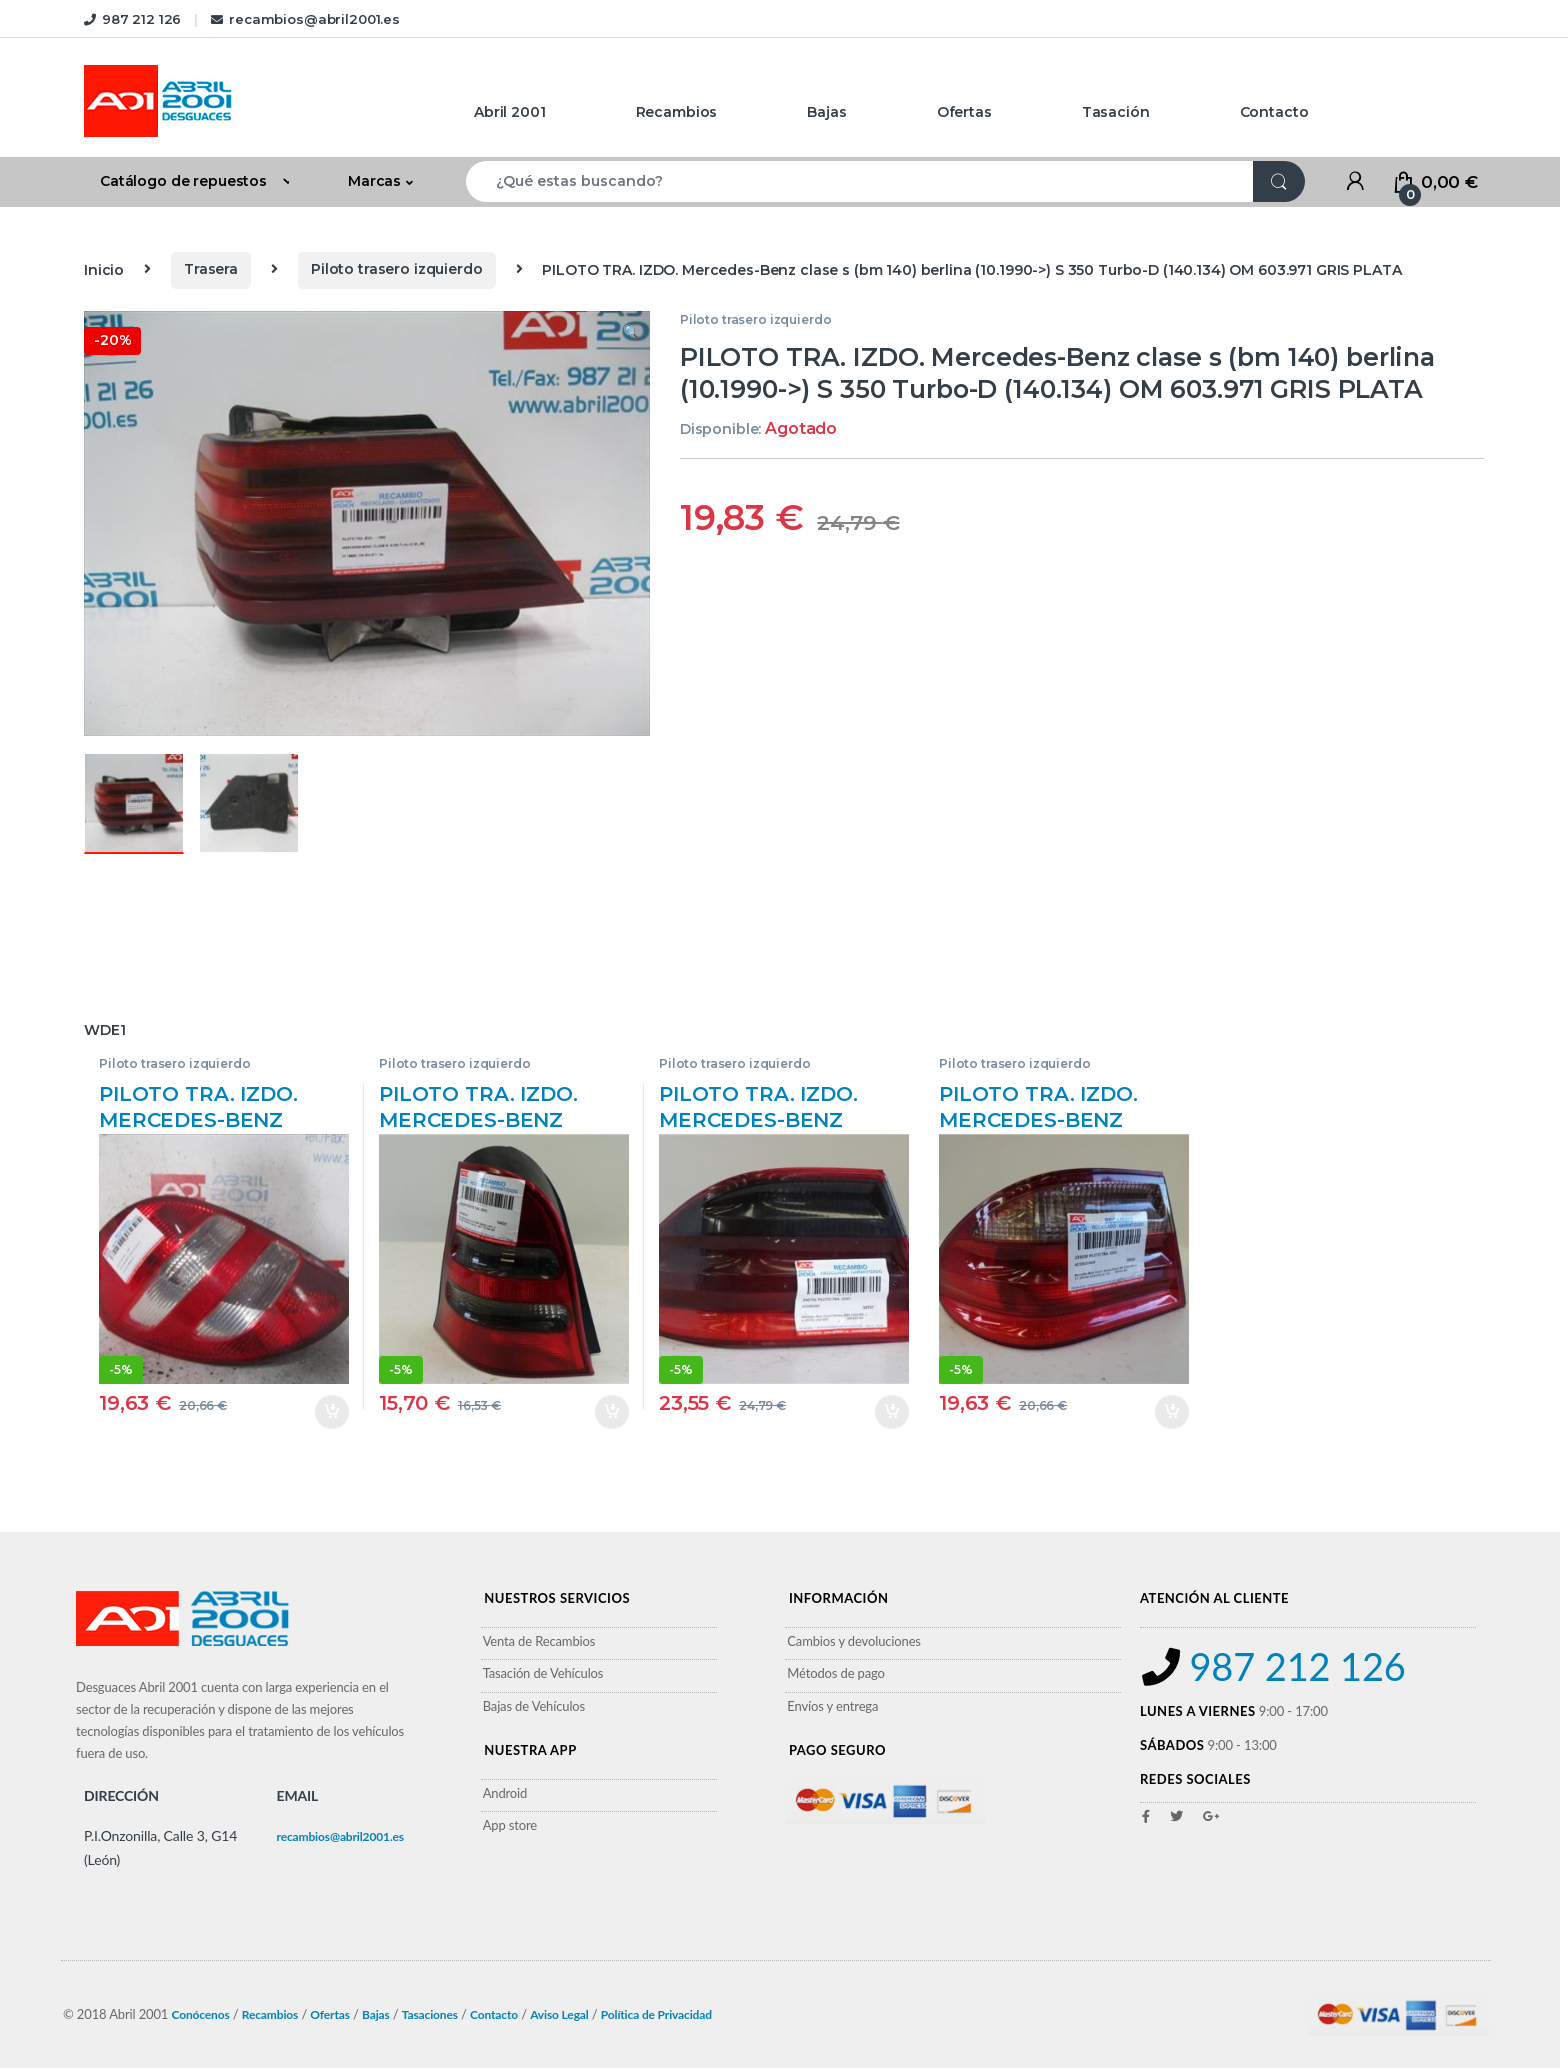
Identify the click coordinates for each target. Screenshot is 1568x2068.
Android (505, 1793)
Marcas (374, 181)
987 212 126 (132, 19)
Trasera (211, 269)
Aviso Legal (559, 2014)
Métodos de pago (835, 1673)
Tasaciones (430, 2014)
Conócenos (200, 2014)
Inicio (104, 269)
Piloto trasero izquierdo (397, 269)
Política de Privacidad (656, 2014)
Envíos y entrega (832, 1706)
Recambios (677, 112)
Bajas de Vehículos (534, 1706)
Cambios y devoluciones (854, 1641)
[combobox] (860, 181)
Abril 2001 (510, 112)
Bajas (826, 112)
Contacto (1274, 112)
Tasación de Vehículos (543, 1673)
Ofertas (964, 112)
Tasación (1116, 112)
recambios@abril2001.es (305, 19)
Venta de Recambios (539, 1641)
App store (510, 1825)
